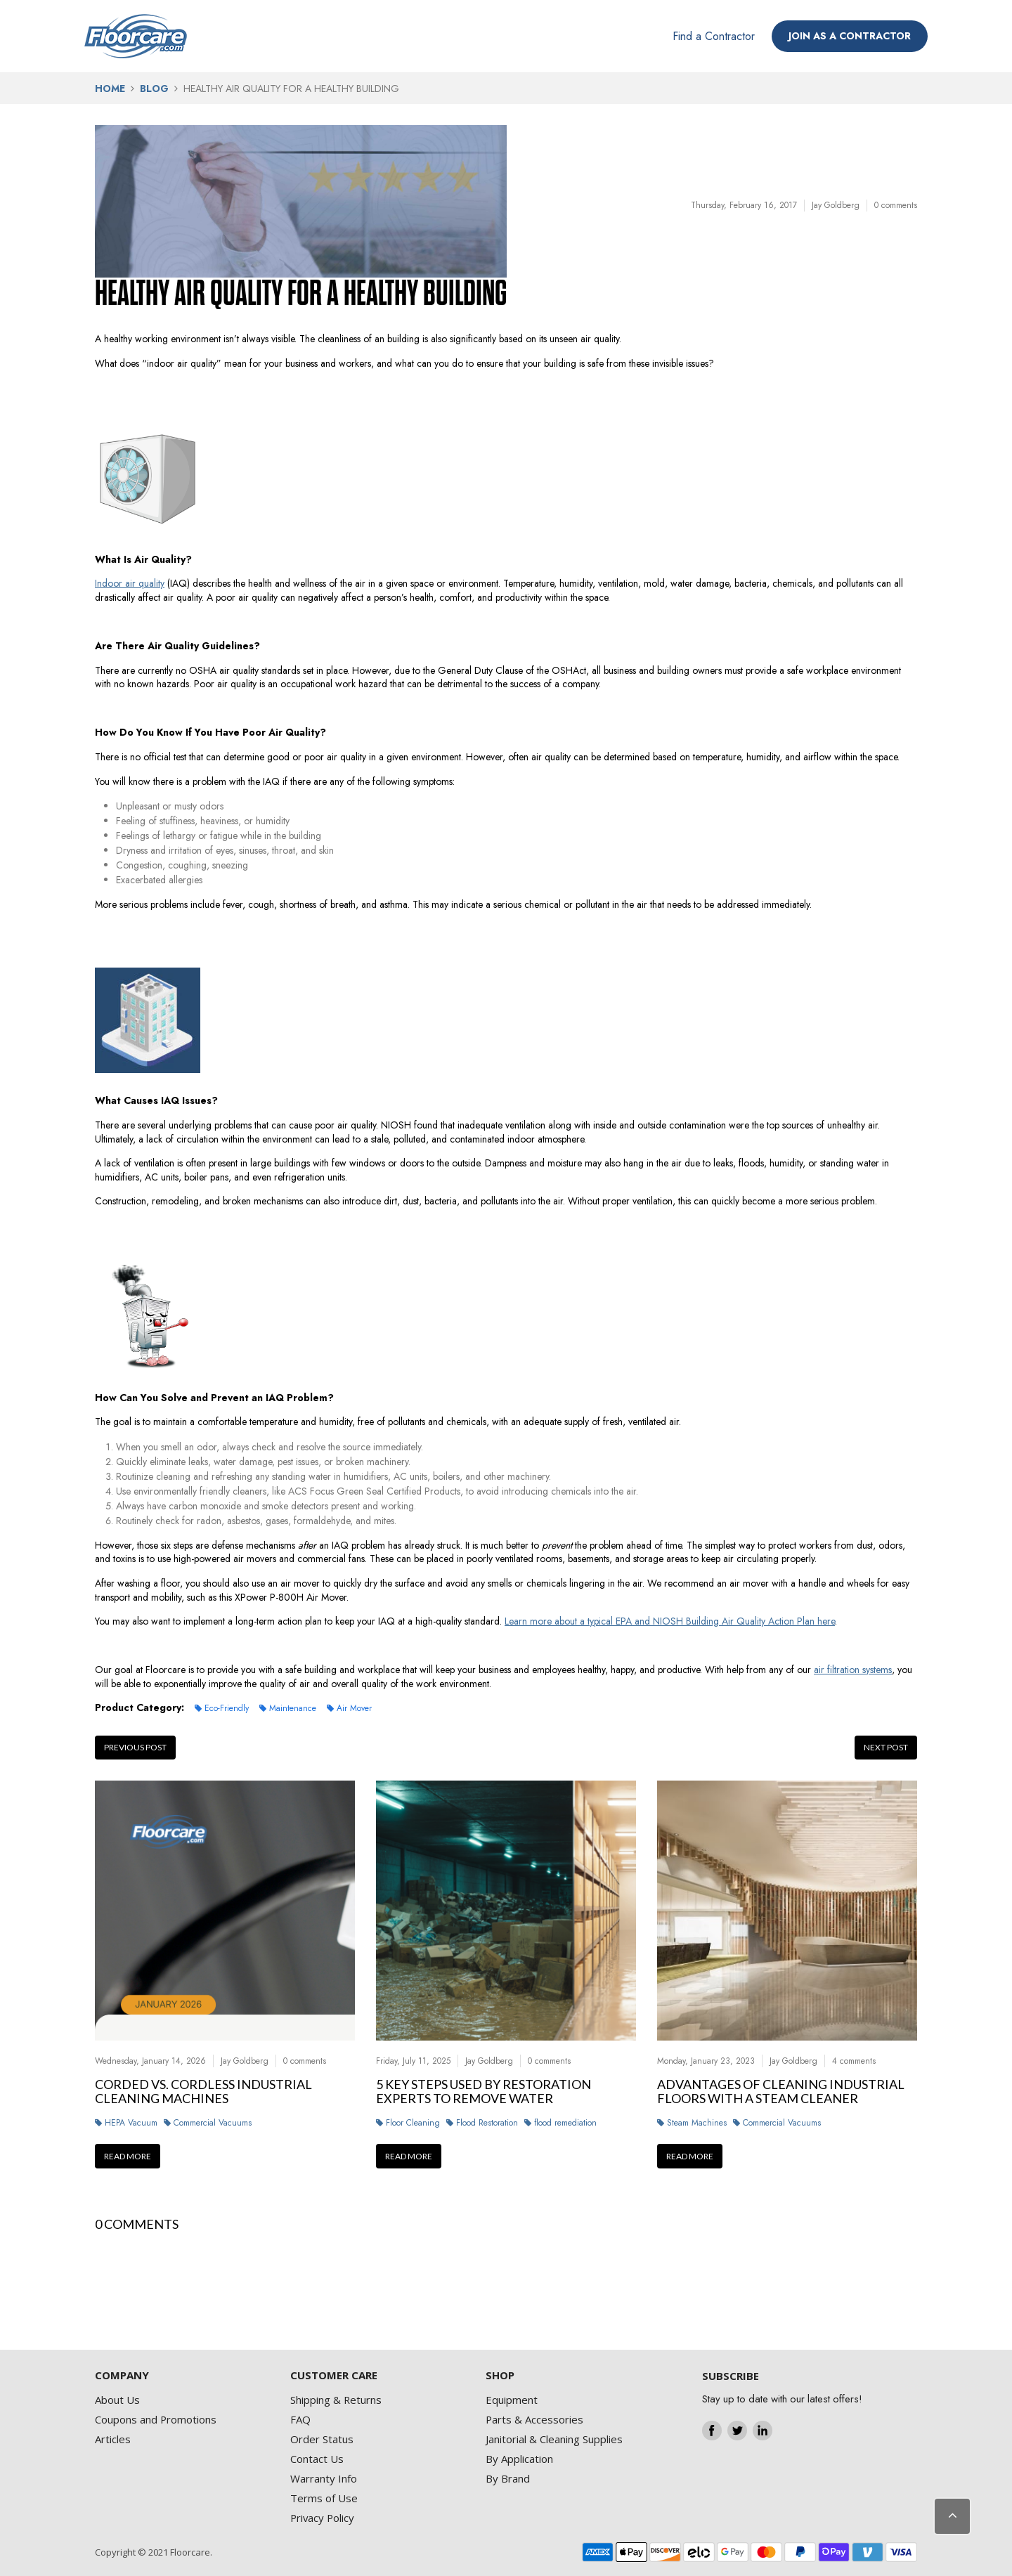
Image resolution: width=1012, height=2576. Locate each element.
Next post (886, 1747)
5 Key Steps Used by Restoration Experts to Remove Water (483, 2092)
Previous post (135, 1747)
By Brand (508, 2478)
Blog (154, 89)
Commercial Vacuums (213, 2122)
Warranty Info (323, 2478)
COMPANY (122, 2375)
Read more (127, 2156)
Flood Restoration (487, 2122)
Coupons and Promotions (155, 2419)
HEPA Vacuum (131, 2122)
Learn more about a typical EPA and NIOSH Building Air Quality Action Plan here (670, 1621)
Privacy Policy (322, 2518)
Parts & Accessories (534, 2419)
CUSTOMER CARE (333, 2375)
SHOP (500, 2375)
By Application (519, 2459)
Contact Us (317, 2459)
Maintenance (292, 1708)
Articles (113, 2439)
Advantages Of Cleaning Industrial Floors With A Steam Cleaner (780, 2092)
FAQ (300, 2419)
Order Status (321, 2439)
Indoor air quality (129, 583)
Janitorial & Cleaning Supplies (554, 2439)
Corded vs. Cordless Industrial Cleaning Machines (203, 2092)
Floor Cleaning (413, 2122)
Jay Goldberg (835, 205)
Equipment (512, 2400)
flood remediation (565, 2122)
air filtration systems (853, 1670)
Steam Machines (697, 2122)
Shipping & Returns (336, 2400)
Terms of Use (324, 2498)
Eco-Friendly (227, 1708)
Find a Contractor (714, 36)
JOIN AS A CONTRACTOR (850, 36)
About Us (117, 2400)
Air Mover (354, 1708)
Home (110, 89)
